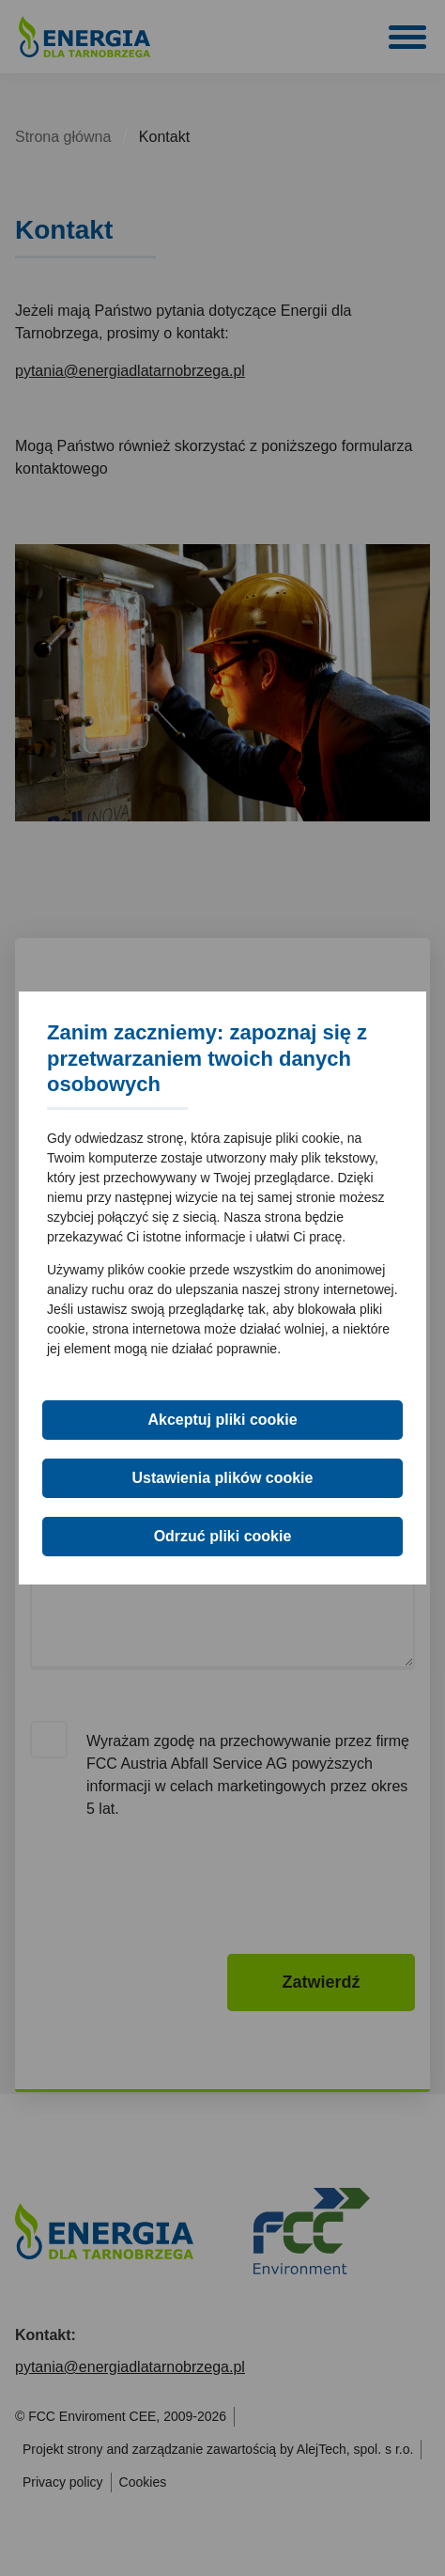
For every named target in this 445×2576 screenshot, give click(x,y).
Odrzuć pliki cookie (223, 1536)
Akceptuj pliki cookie (222, 1420)
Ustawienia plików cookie (223, 1478)
